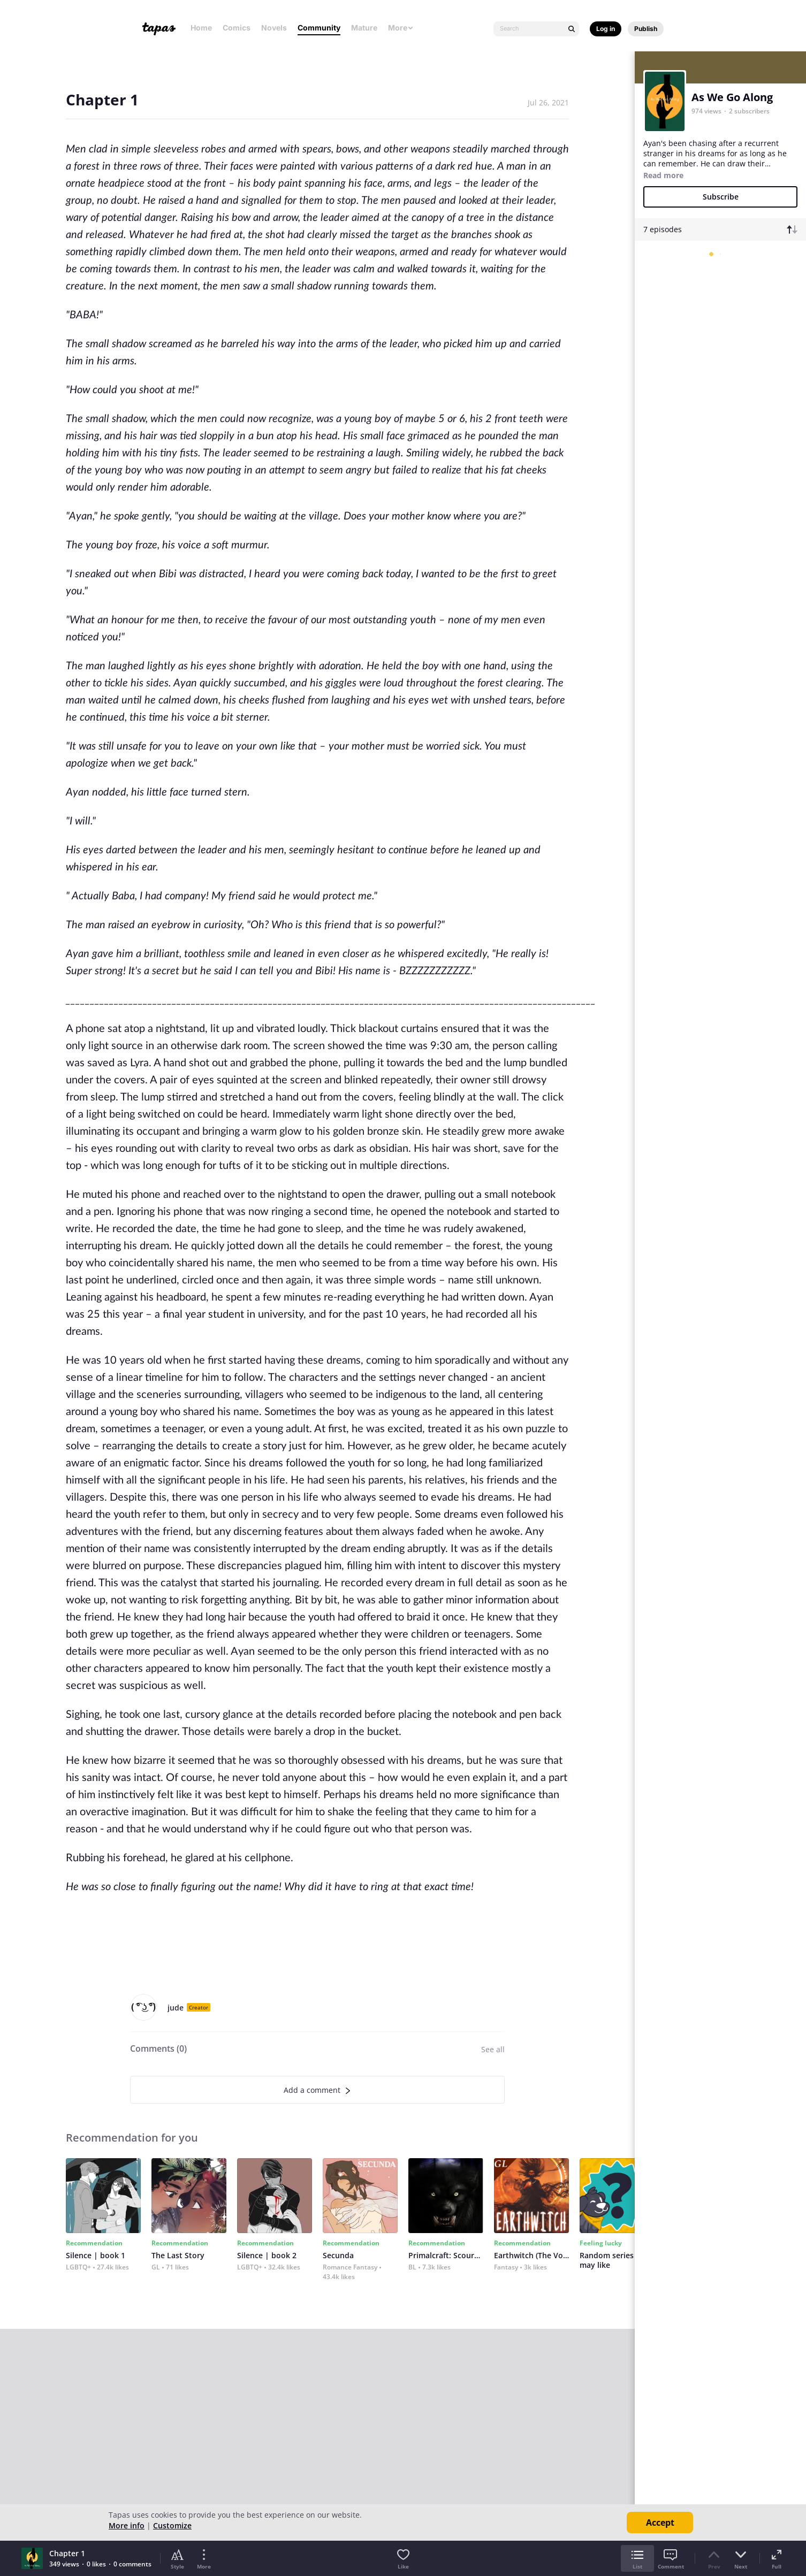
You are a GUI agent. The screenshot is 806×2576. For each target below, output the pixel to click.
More (401, 27)
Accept (660, 2522)
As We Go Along (732, 97)
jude (176, 2007)
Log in (605, 29)
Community (319, 27)
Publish (645, 29)
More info (127, 2525)
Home (201, 27)
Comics (236, 27)
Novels (274, 27)
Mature (364, 27)
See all (493, 2049)
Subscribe (721, 197)
